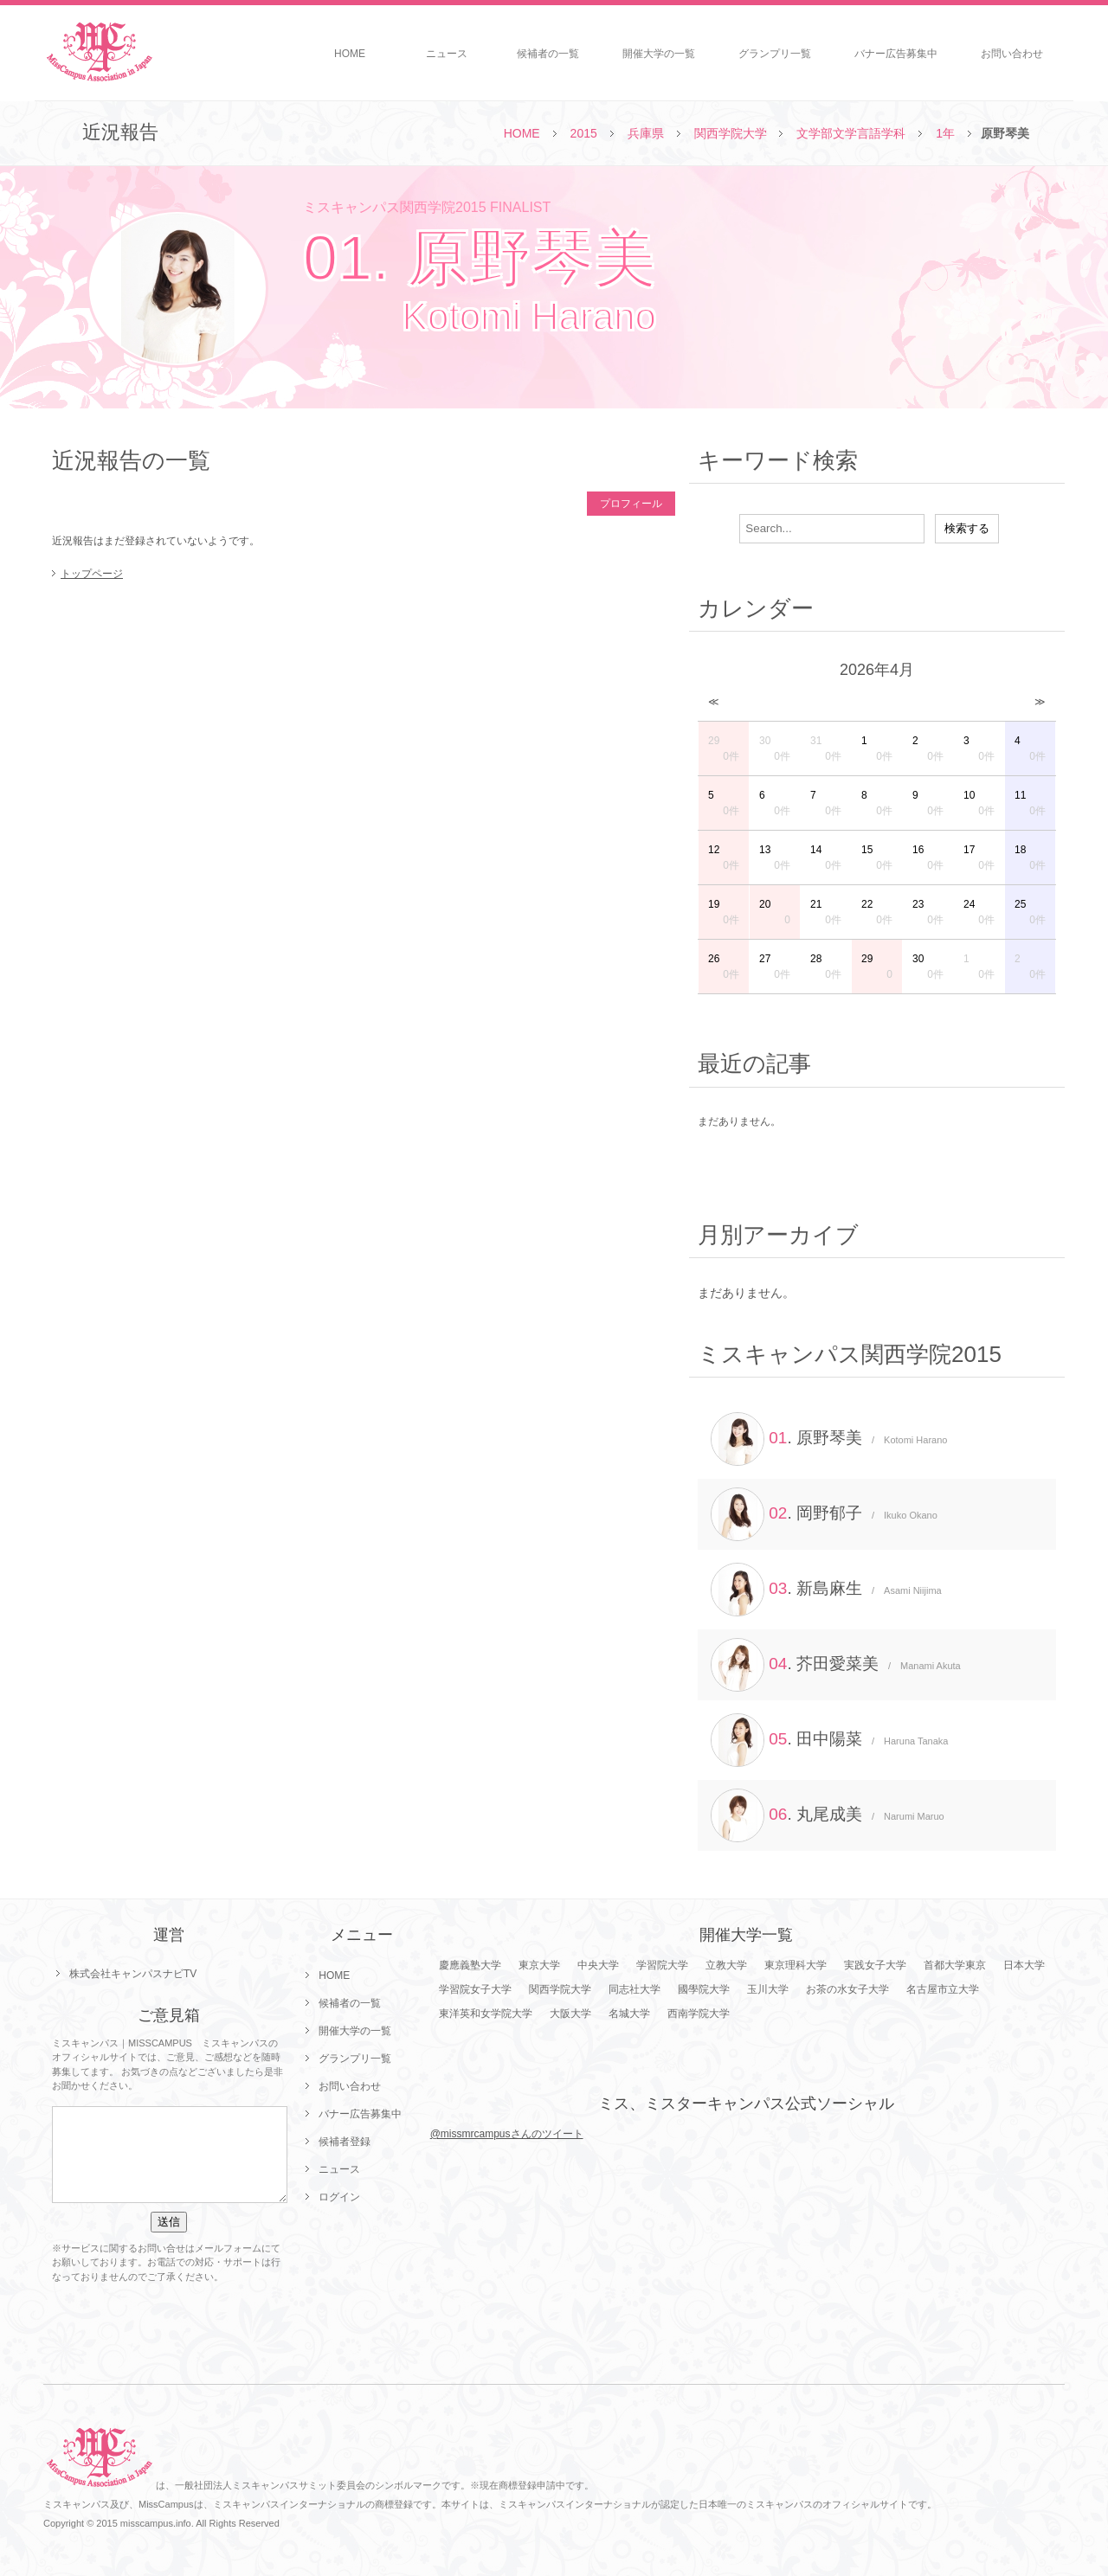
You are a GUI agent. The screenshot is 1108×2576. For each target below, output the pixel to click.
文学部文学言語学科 (850, 133)
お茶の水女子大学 (847, 1989)
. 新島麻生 (826, 1589)
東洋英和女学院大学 (485, 2013)
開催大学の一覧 (658, 54)
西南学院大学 (698, 2013)
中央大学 (598, 1965)
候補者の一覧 (548, 54)
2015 (583, 133)
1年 (945, 133)
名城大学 (629, 2013)
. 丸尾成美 (827, 1815)
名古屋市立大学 (942, 1989)
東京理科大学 (795, 1965)
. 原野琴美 (829, 1439)
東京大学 (539, 1965)
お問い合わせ (1012, 54)
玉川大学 (768, 1989)
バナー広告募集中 (895, 54)
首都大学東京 (955, 1965)
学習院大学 (662, 1965)
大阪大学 (570, 2013)
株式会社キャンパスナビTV (132, 1974)
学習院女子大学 (475, 1989)
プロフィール (631, 504)
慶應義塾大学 (470, 1965)
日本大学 (1024, 1965)
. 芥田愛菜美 (836, 1665)
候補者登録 (344, 2142)
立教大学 (726, 1965)
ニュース (446, 54)
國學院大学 (704, 1989)
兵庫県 (646, 133)
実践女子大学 (875, 1965)
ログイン (339, 2197)
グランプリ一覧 (774, 54)
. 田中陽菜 (829, 1740)
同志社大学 (634, 1989)
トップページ (92, 574)
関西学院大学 (730, 133)
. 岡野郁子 (824, 1514)
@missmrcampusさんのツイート (506, 2134)
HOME (349, 54)
